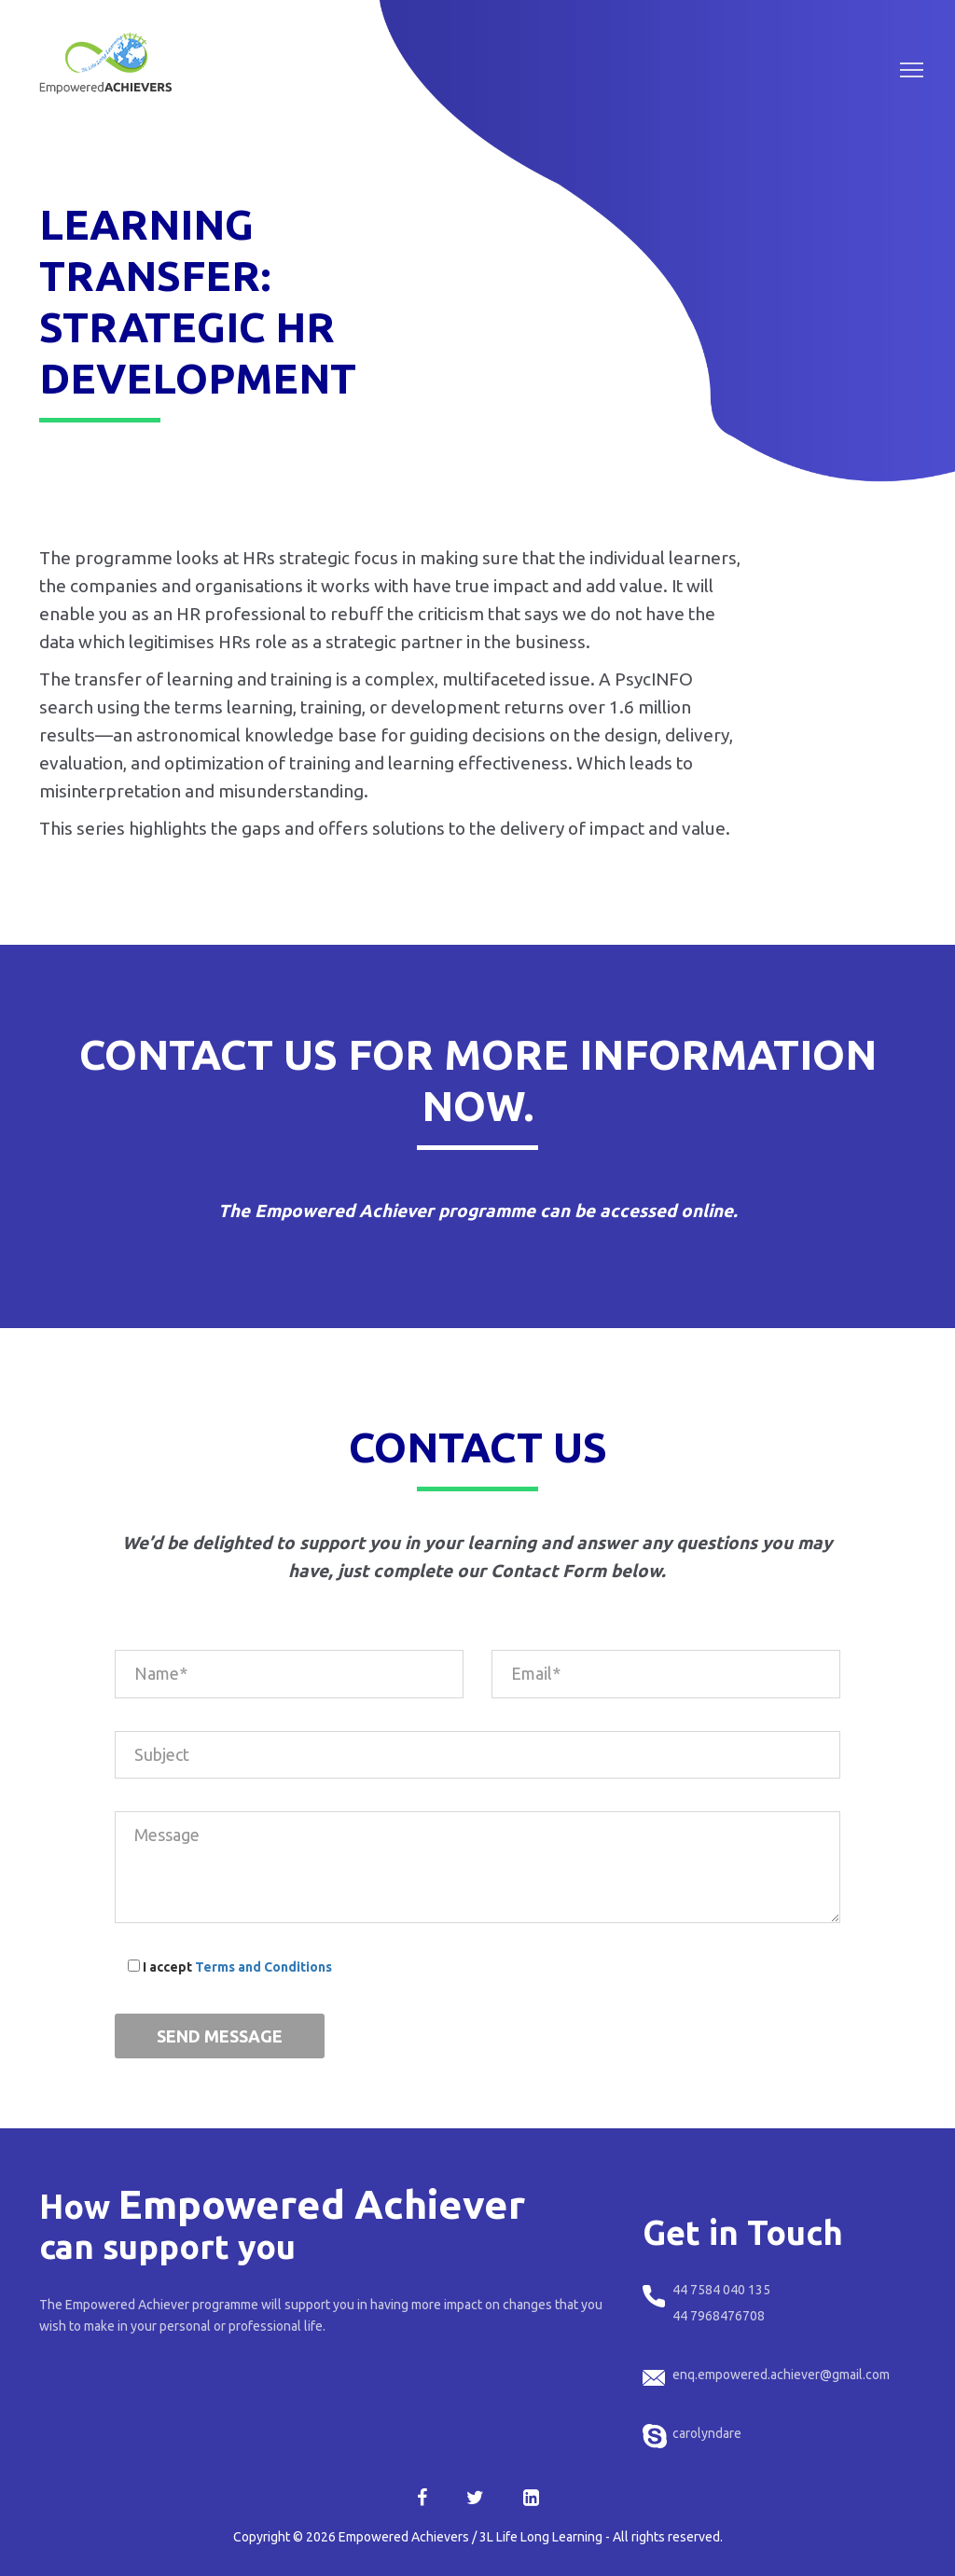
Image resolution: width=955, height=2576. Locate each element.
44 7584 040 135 (721, 2289)
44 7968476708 (718, 2315)
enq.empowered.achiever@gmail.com (781, 2374)
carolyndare (706, 2433)
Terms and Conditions (263, 1967)
